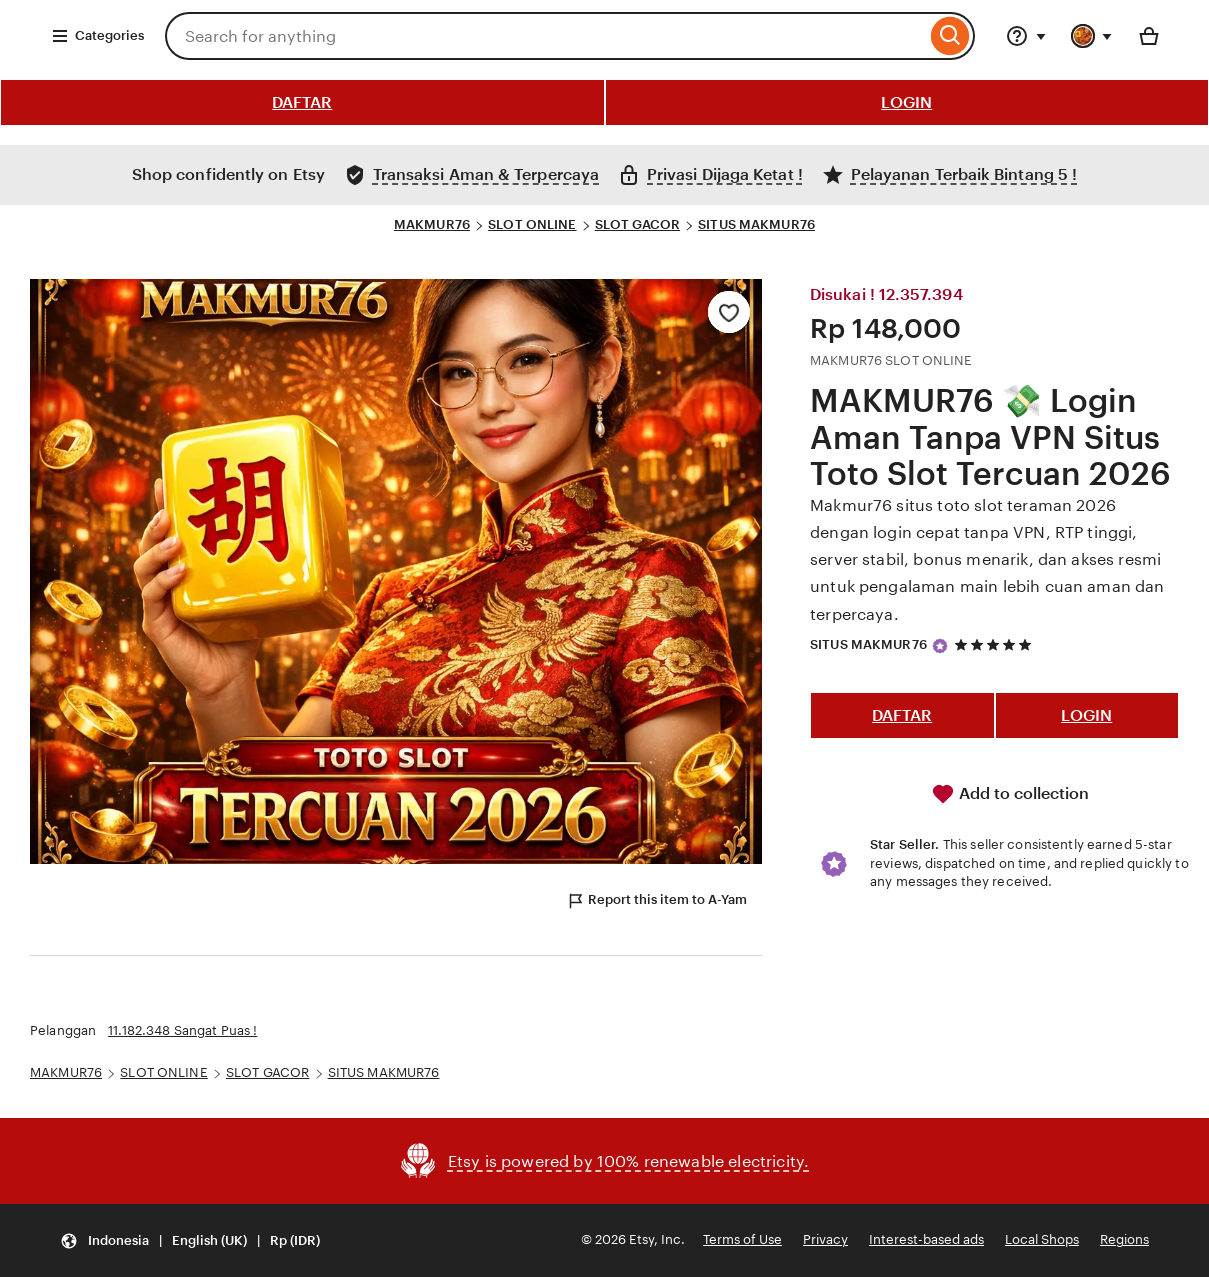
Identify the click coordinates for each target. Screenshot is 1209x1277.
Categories (97, 36)
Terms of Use (742, 1239)
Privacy (825, 1239)
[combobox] (545, 36)
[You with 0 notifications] (1092, 36)
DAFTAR (302, 102)
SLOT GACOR (637, 224)
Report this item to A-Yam (656, 901)
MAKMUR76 (432, 224)
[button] (190, 1240)
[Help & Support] (1026, 36)
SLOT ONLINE (532, 224)
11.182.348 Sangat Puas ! (182, 1030)
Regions (1124, 1239)
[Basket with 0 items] (1149, 36)
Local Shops (1042, 1239)
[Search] (950, 36)
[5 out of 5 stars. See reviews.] (996, 644)
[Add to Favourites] (729, 312)
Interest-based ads (926, 1239)
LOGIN (906, 102)
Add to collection (1010, 794)
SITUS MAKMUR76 (756, 224)
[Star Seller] (940, 646)
